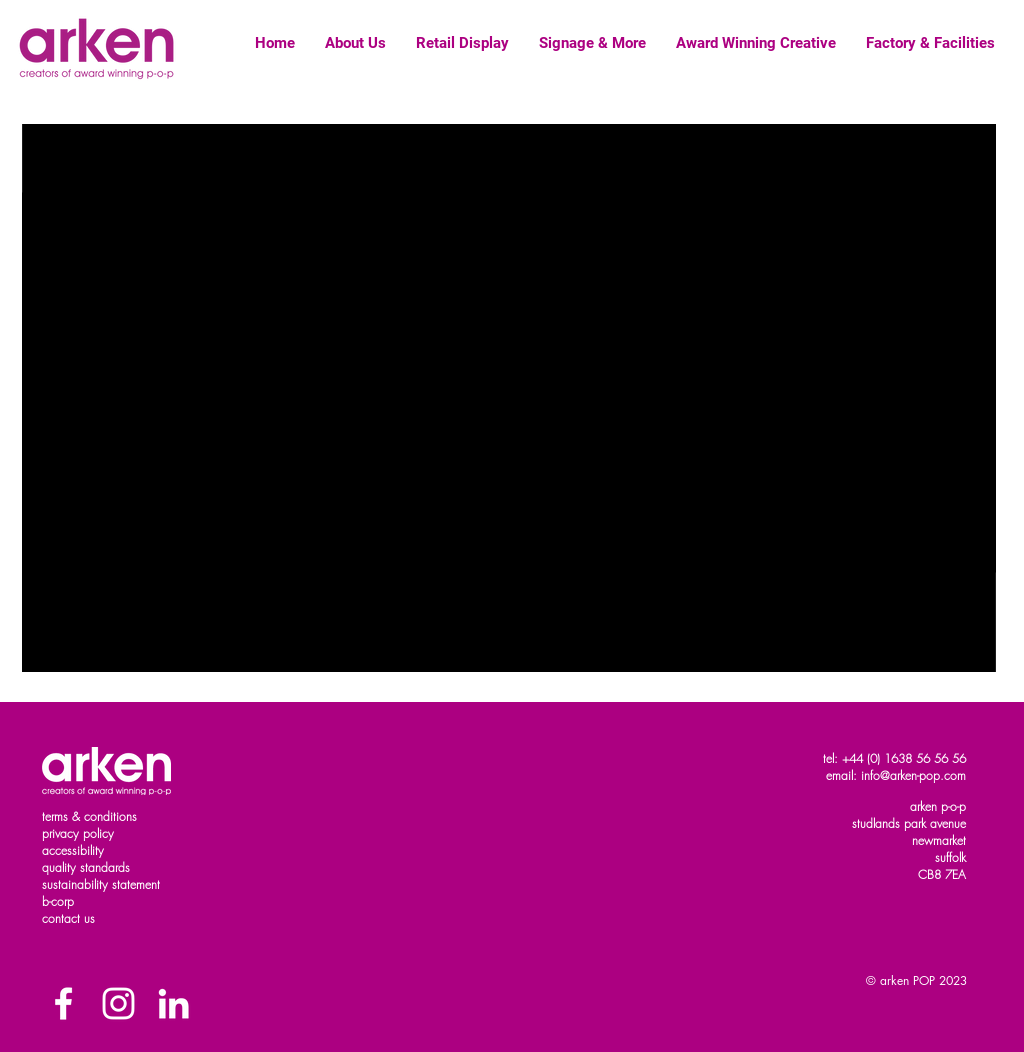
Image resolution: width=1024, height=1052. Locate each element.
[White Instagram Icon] (118, 1003)
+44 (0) (863, 758)
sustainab (66, 884)
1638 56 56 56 (925, 758)
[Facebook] (63, 1003)
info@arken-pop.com (913, 775)
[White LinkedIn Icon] (173, 1003)
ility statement (125, 884)
